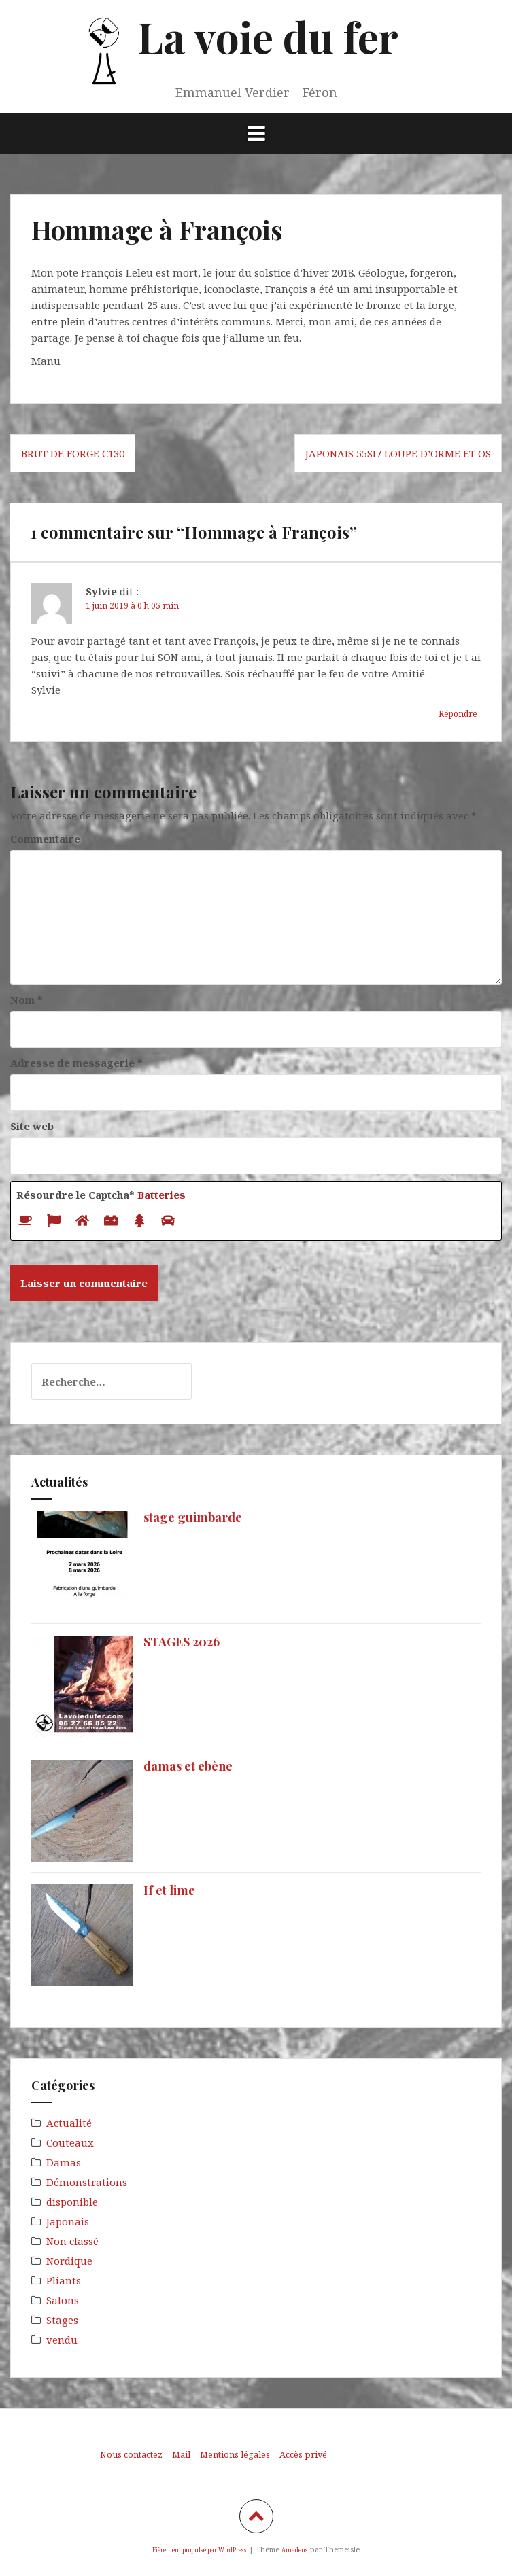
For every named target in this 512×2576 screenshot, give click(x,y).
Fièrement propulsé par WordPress (199, 2550)
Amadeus (294, 2550)
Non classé (72, 2241)
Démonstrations (86, 2182)
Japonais (67, 2221)
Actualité (69, 2123)
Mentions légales (235, 2454)
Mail (181, 2454)
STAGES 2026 (181, 1642)
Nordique (69, 2261)
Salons (62, 2300)
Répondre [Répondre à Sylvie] (458, 714)
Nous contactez (131, 2454)
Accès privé (303, 2454)
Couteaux (70, 2142)
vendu (62, 2339)
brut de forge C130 (72, 453)
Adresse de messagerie (76, 1063)
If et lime (169, 1890)
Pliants (63, 2280)
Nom (26, 999)
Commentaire (45, 838)
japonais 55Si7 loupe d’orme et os (398, 453)
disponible (72, 2201)
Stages (62, 2320)
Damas (63, 2162)
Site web (32, 1126)
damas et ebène (188, 1766)
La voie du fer (267, 36)
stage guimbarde (192, 1517)
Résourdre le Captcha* (101, 1194)
